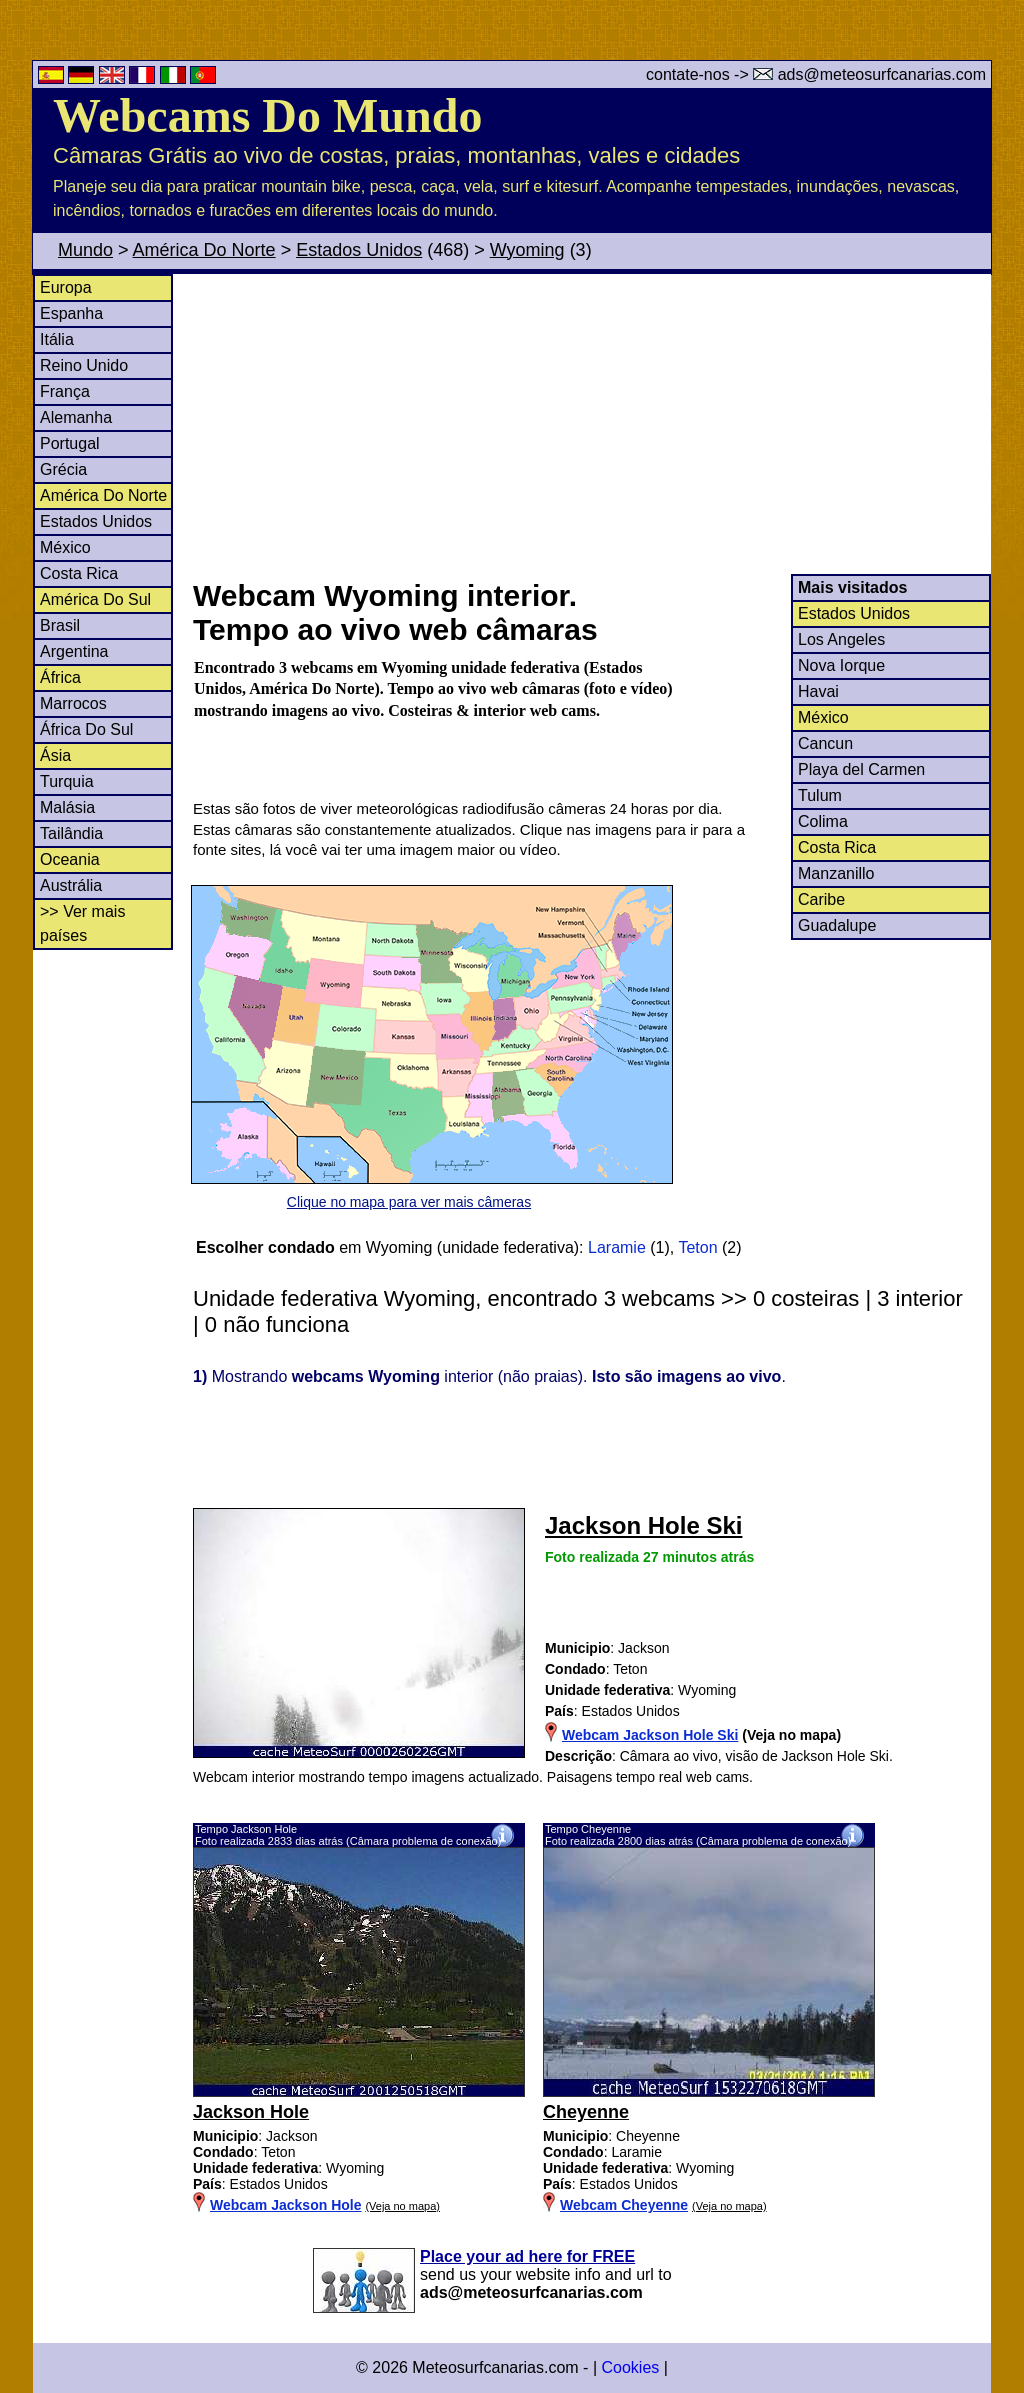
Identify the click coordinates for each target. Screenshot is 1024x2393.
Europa (66, 287)
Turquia (67, 781)
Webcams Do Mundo (267, 115)
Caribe (821, 899)
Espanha (71, 313)
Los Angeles (841, 639)
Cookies (630, 2367)
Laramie (617, 1247)
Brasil (60, 625)
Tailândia (71, 833)
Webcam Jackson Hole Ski (650, 1735)
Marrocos (73, 703)
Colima (823, 821)
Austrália (71, 885)
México (65, 547)
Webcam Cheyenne (624, 2205)
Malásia (67, 807)
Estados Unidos (359, 250)
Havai (818, 691)
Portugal (70, 443)
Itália (57, 339)
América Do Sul (95, 599)
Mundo (85, 250)
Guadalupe (837, 925)
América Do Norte (204, 250)
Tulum (820, 795)
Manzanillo (836, 873)
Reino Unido (84, 365)
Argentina (74, 651)
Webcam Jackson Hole (285, 2205)
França (65, 391)
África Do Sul (86, 729)
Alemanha (76, 417)
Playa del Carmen (861, 769)
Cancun (825, 743)
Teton (697, 1247)
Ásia (55, 755)
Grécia (63, 469)
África (60, 677)
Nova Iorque (841, 665)
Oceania (70, 859)
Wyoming (527, 250)
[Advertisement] (591, 424)
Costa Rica (79, 573)
